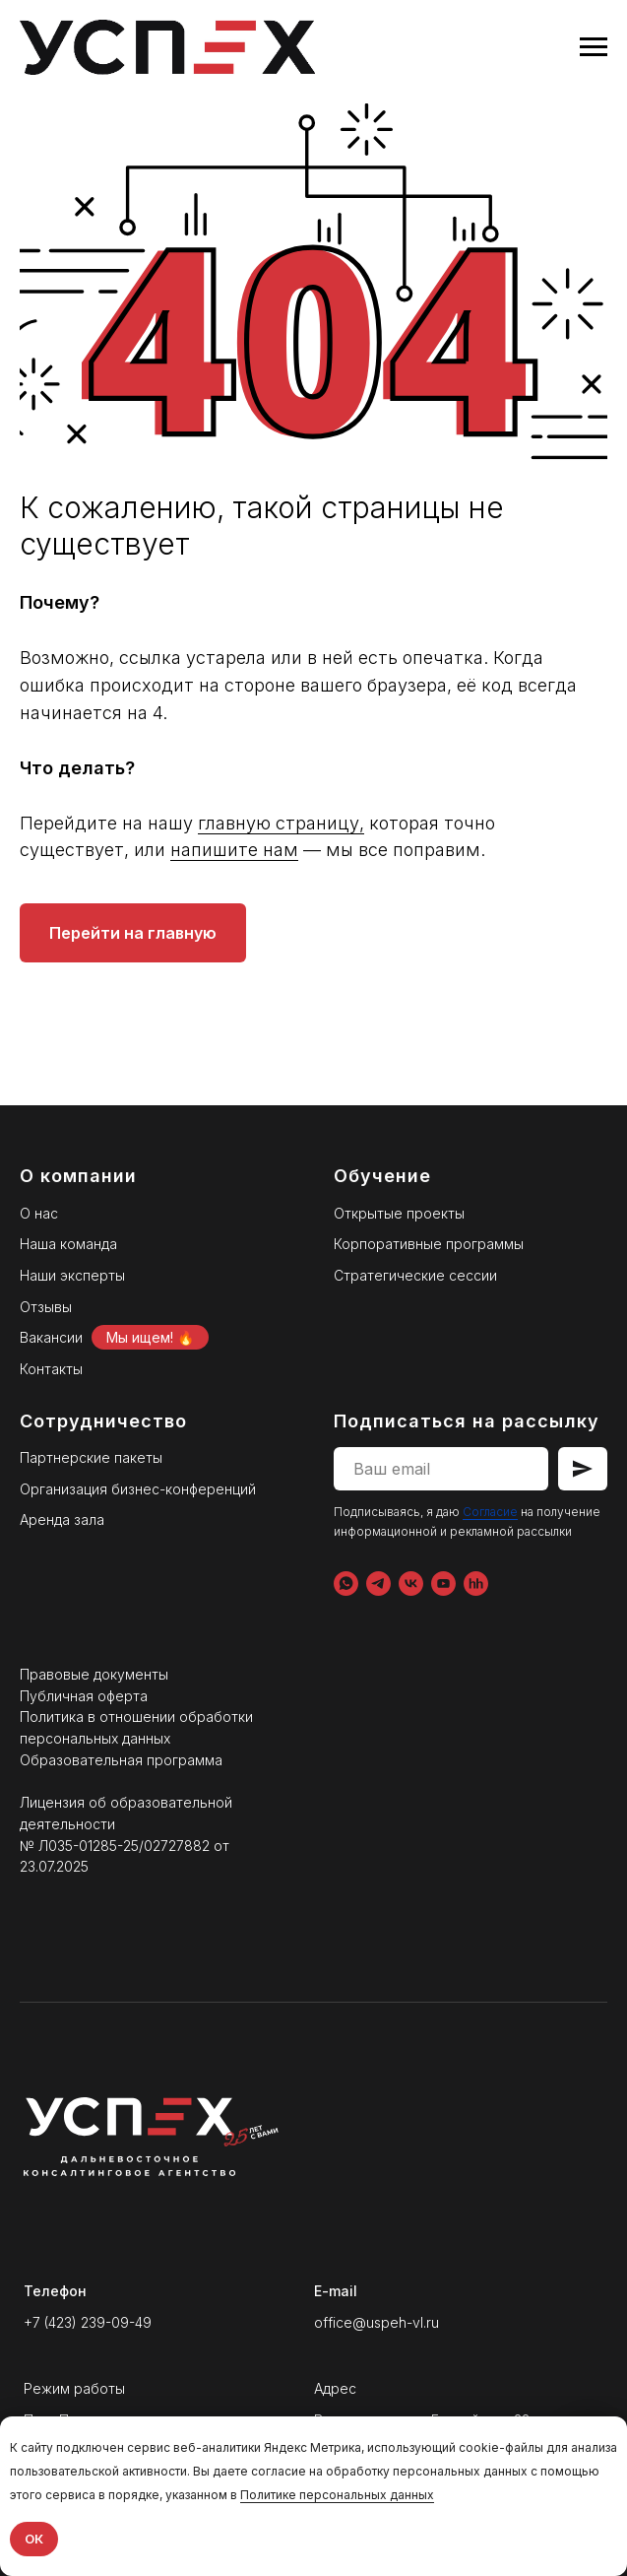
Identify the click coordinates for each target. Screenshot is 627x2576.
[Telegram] (378, 1583)
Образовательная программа (121, 1759)
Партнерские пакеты (91, 1457)
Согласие (490, 1511)
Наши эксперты (72, 1275)
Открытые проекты (399, 1213)
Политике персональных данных (337, 2494)
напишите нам (234, 849)
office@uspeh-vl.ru (376, 2322)
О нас (39, 1213)
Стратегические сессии (415, 1275)
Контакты (51, 1368)
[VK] (411, 1583)
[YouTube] (443, 1583)
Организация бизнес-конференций (138, 1489)
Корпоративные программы (429, 1243)
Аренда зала (62, 1519)
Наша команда (68, 1243)
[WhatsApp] (346, 1583)
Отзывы (46, 1306)
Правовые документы (94, 1674)
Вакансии (51, 1337)
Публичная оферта (84, 1695)
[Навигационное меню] (593, 47)
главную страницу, (281, 823)
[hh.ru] (476, 1583)
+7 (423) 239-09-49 (88, 2322)
